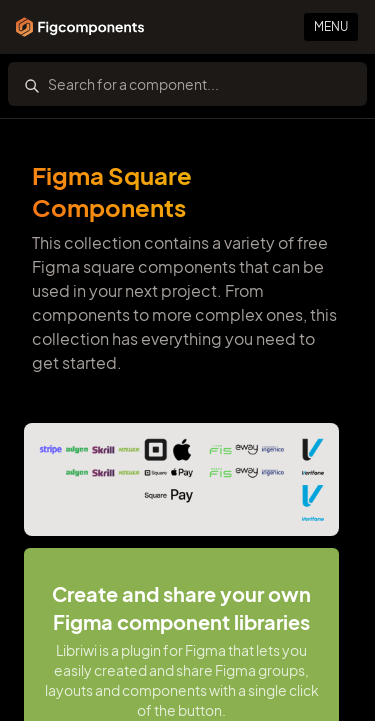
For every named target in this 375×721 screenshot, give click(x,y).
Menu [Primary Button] (331, 26)
